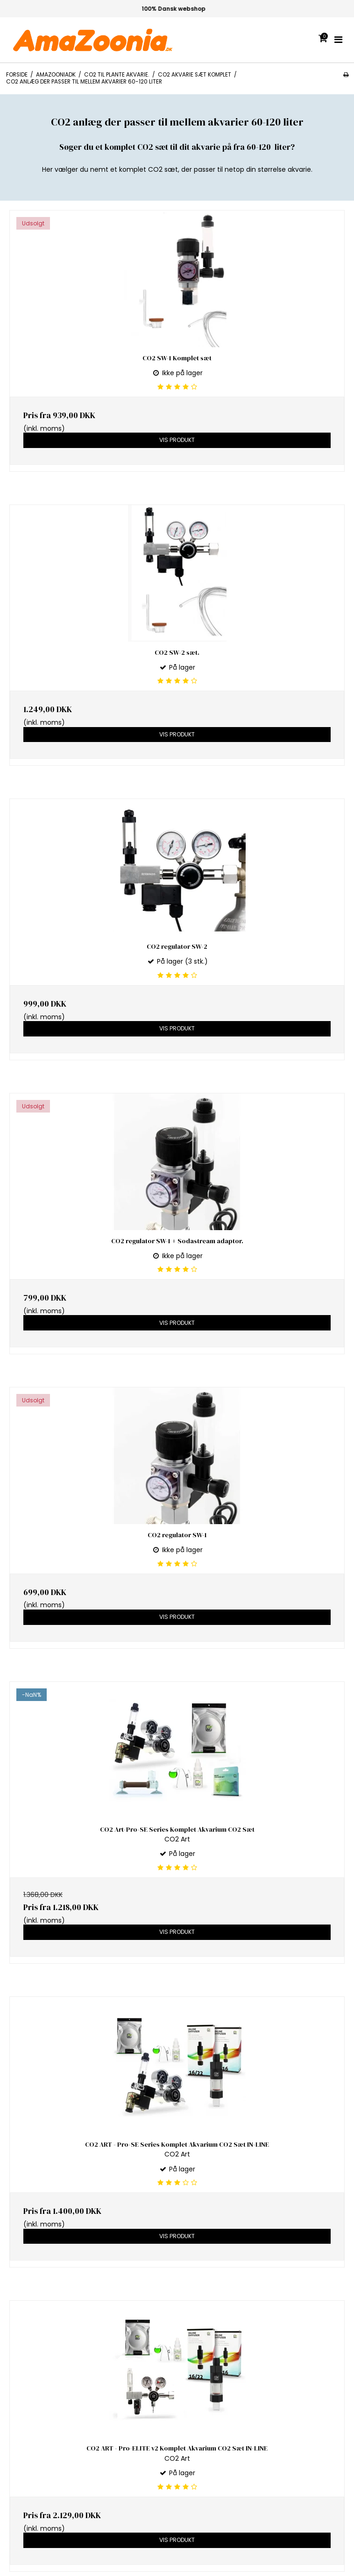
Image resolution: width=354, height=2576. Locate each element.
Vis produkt (177, 440)
